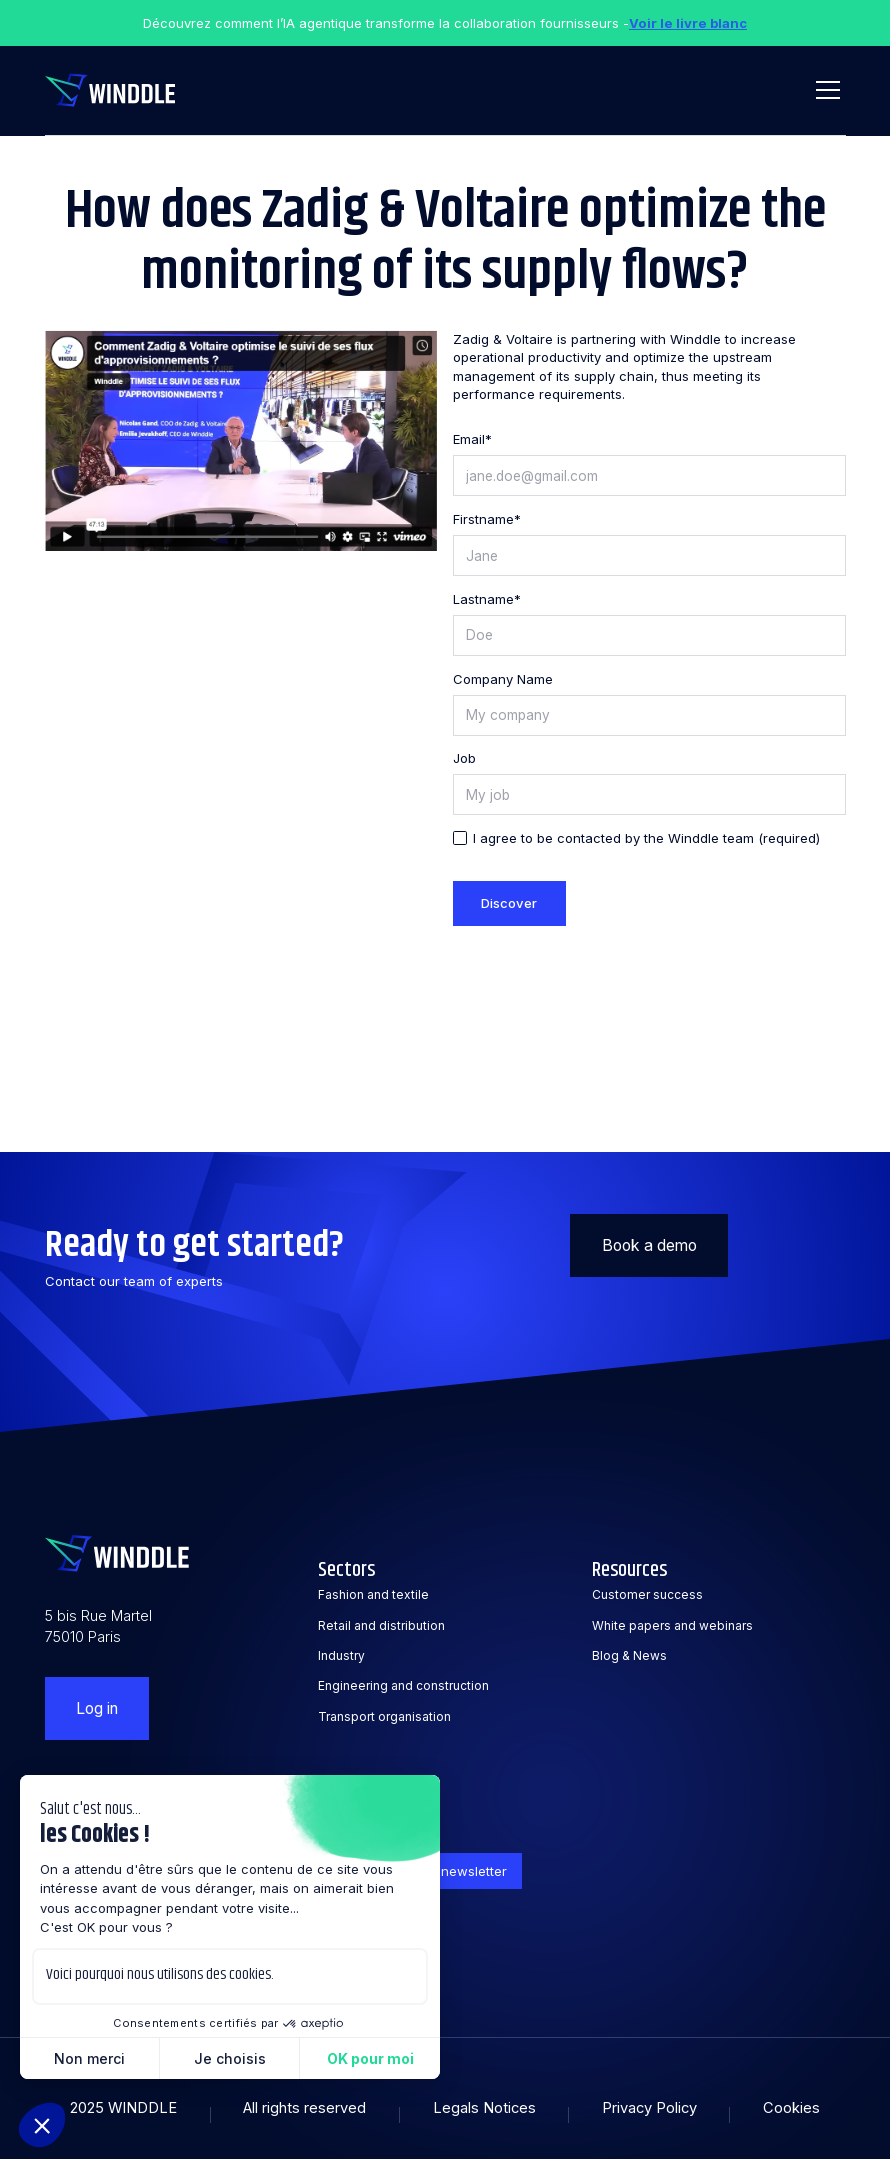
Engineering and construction (403, 1685)
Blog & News (629, 1655)
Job (464, 758)
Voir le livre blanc (688, 23)
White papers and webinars (672, 1625)
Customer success (647, 1594)
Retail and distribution (381, 1625)
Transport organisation (384, 1716)
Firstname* (487, 519)
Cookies (791, 2108)
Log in (97, 1708)
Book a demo (649, 1245)
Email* (472, 439)
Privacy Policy (649, 2108)
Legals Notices (484, 2108)
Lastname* (487, 599)
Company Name (503, 679)
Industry (341, 1655)
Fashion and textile (373, 1594)
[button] (824, 90)
